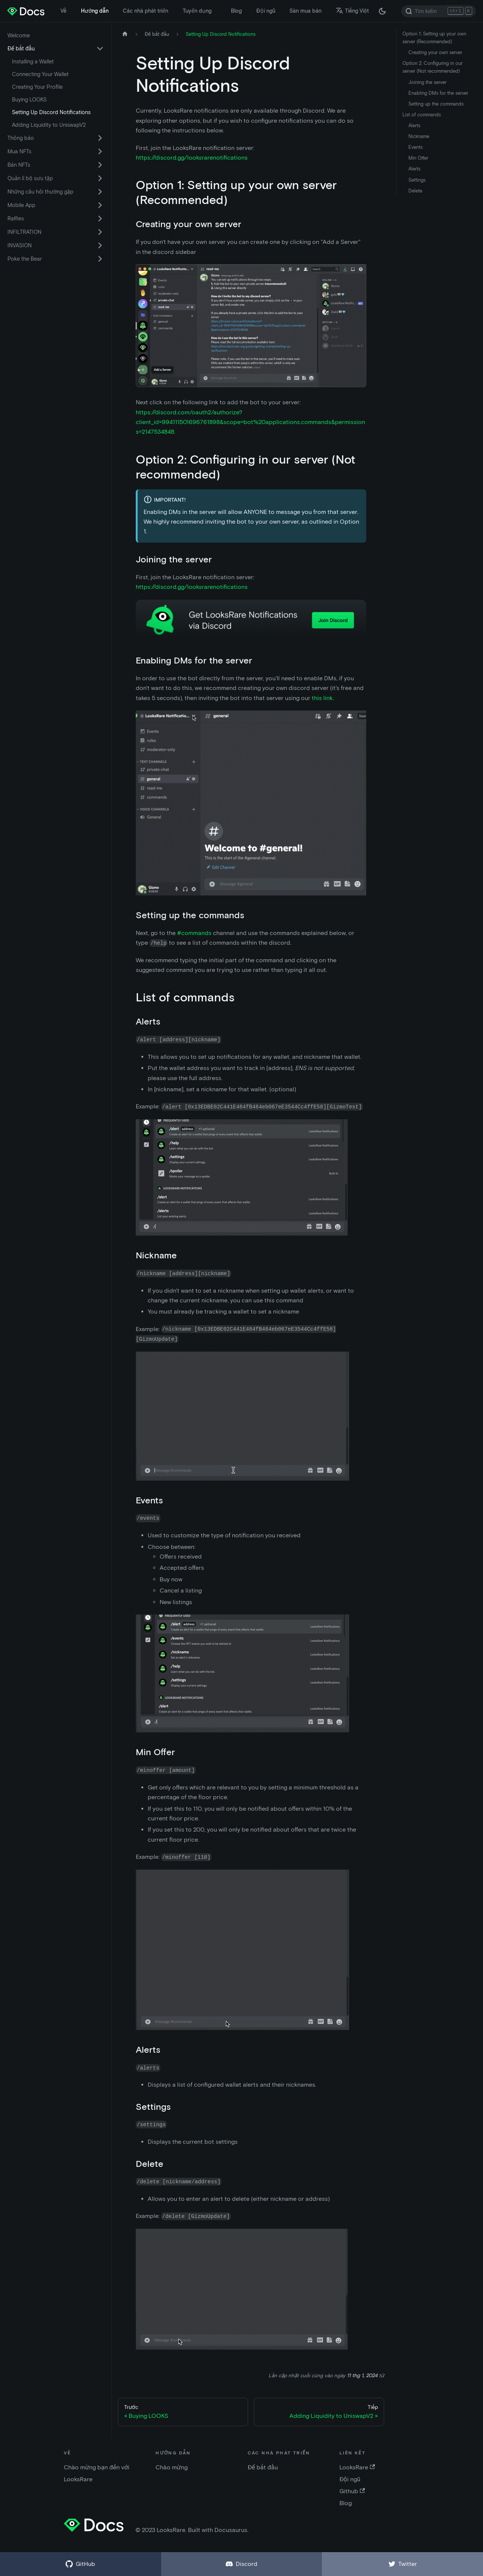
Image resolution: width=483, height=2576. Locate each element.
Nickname (418, 136)
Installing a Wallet (33, 61)
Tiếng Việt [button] (352, 10)
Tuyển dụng (197, 10)
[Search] (438, 11)
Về (63, 10)
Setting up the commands (436, 104)
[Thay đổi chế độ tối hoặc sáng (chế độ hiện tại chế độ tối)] (382, 11)
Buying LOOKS (29, 99)
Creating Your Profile (37, 87)
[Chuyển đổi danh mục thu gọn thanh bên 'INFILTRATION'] (100, 232)
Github (352, 2491)
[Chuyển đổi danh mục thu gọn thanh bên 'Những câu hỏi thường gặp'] (100, 192)
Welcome (18, 35)
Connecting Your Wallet (40, 74)
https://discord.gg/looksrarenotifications (192, 157)
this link (322, 698)
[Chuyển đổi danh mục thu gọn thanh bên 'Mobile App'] (100, 205)
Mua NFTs (19, 151)
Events (415, 147)
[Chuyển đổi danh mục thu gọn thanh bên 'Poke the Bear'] (100, 259)
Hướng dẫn (95, 10)
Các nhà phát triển (145, 10)
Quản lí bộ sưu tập (30, 178)
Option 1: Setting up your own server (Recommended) (434, 37)
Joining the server (427, 82)
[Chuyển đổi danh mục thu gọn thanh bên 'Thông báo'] (100, 138)
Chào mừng (172, 2467)
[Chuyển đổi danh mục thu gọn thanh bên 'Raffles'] (100, 219)
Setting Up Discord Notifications (51, 112)
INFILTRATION (24, 232)
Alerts (414, 125)
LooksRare (357, 2467)
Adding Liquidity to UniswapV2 (49, 125)
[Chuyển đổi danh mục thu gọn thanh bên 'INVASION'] (100, 245)
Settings (417, 180)
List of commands (421, 114)
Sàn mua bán (305, 10)
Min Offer (418, 158)
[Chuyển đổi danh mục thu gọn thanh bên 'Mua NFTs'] (100, 151)
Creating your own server (435, 52)
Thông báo (20, 138)
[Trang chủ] (125, 34)
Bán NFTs (18, 164)
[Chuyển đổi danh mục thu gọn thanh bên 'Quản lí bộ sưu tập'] (100, 178)
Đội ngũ (265, 10)
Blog (236, 10)
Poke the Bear (24, 258)
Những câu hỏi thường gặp (40, 191)
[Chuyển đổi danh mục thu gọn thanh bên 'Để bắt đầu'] (100, 48)
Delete (415, 191)
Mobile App (21, 205)
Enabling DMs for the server (438, 93)
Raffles (15, 218)
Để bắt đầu (21, 48)
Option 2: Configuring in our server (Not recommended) (432, 67)
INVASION (19, 245)
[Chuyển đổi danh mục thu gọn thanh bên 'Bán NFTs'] (100, 165)
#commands (194, 932)
